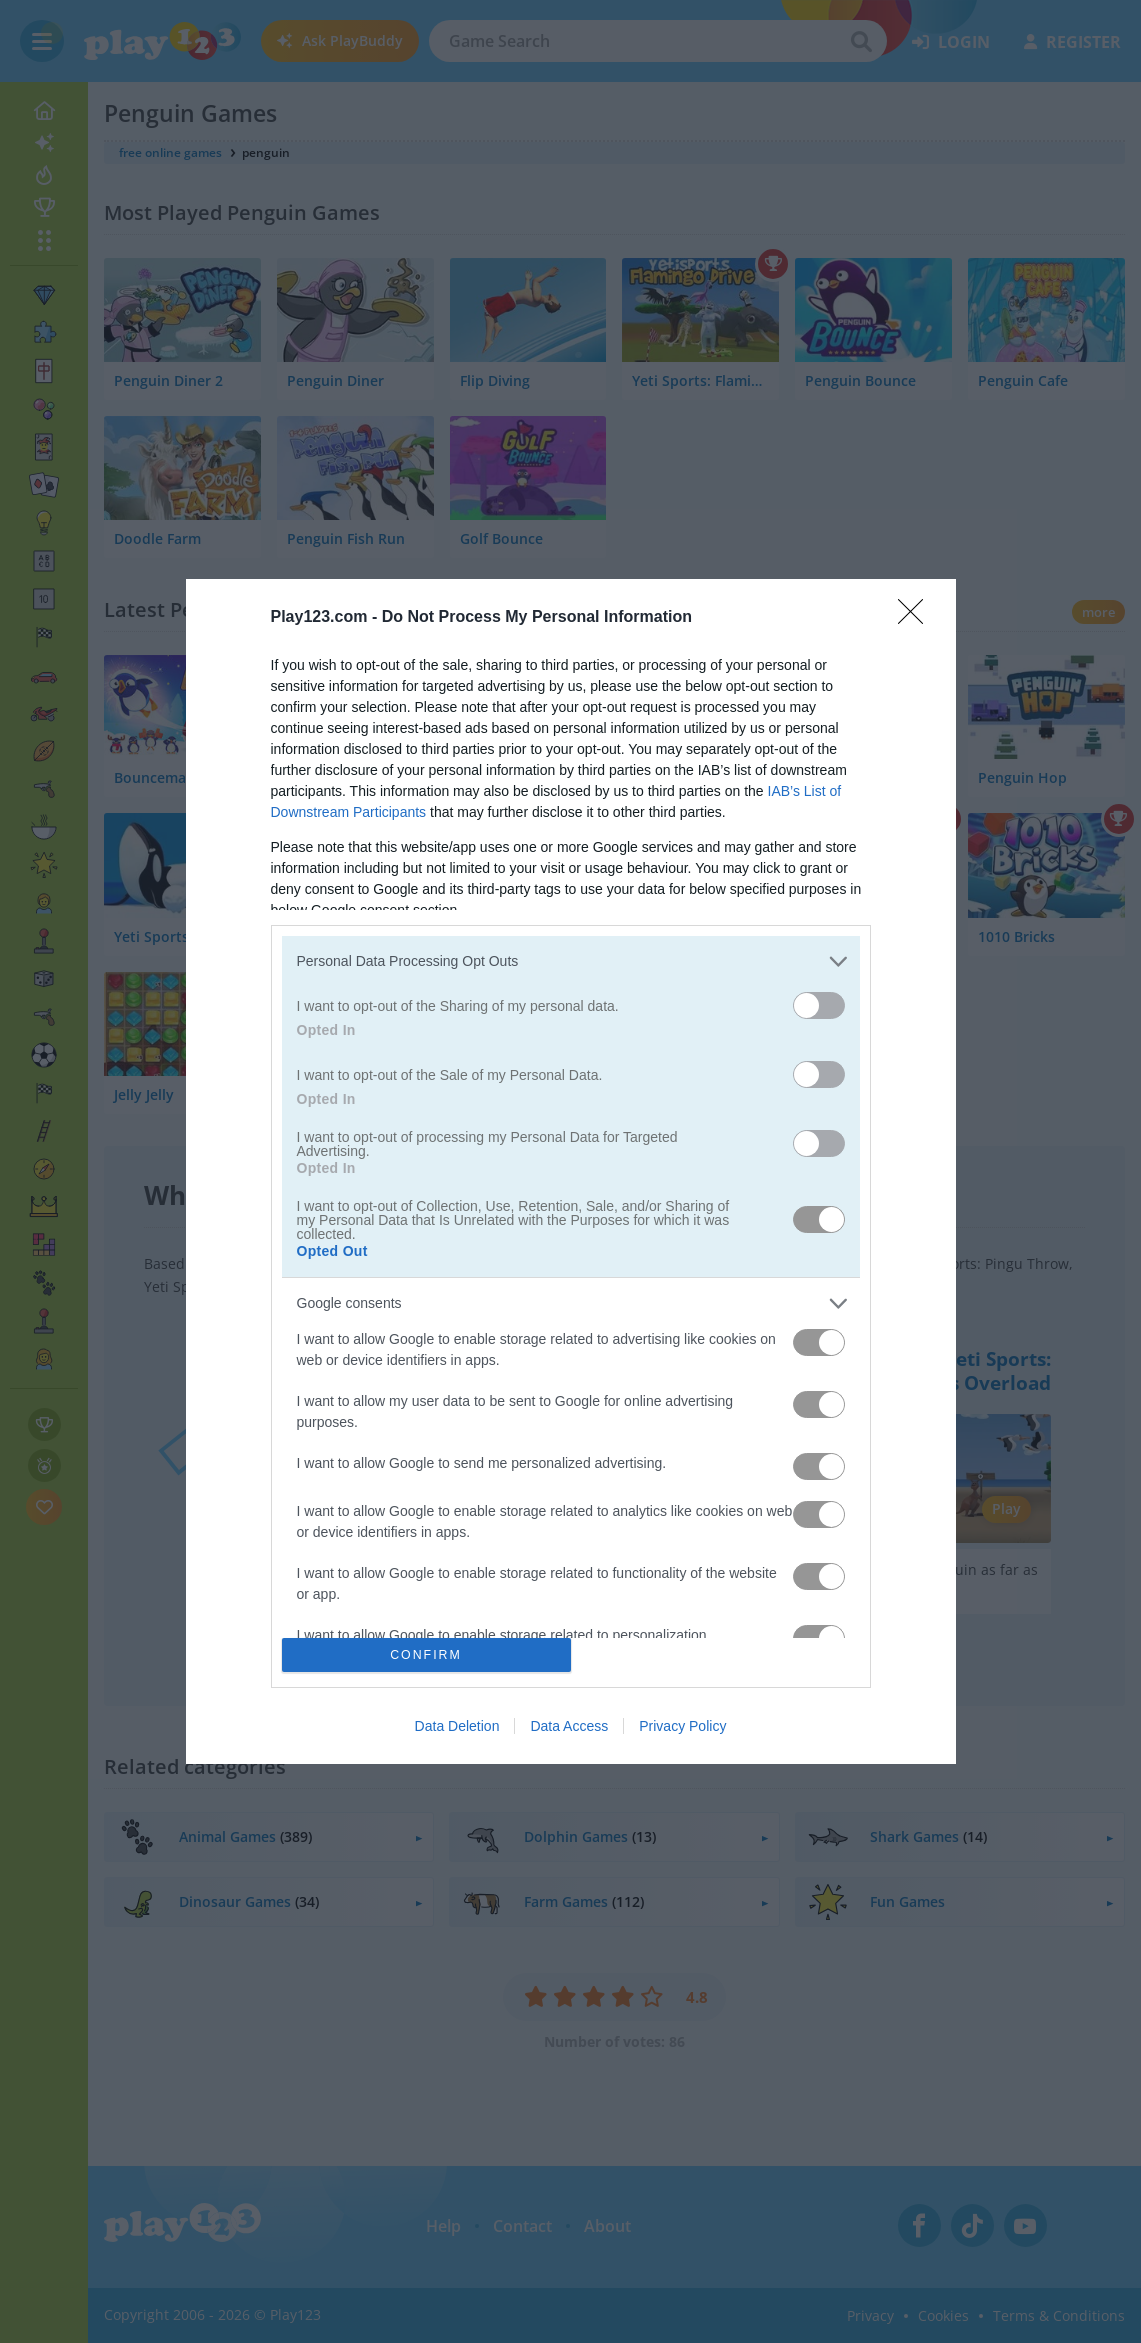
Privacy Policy (682, 1726)
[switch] (819, 1005)
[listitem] (571, 961)
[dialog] (571, 1172)
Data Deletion (457, 1726)
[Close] (917, 618)
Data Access (569, 1726)
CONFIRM (426, 1654)
